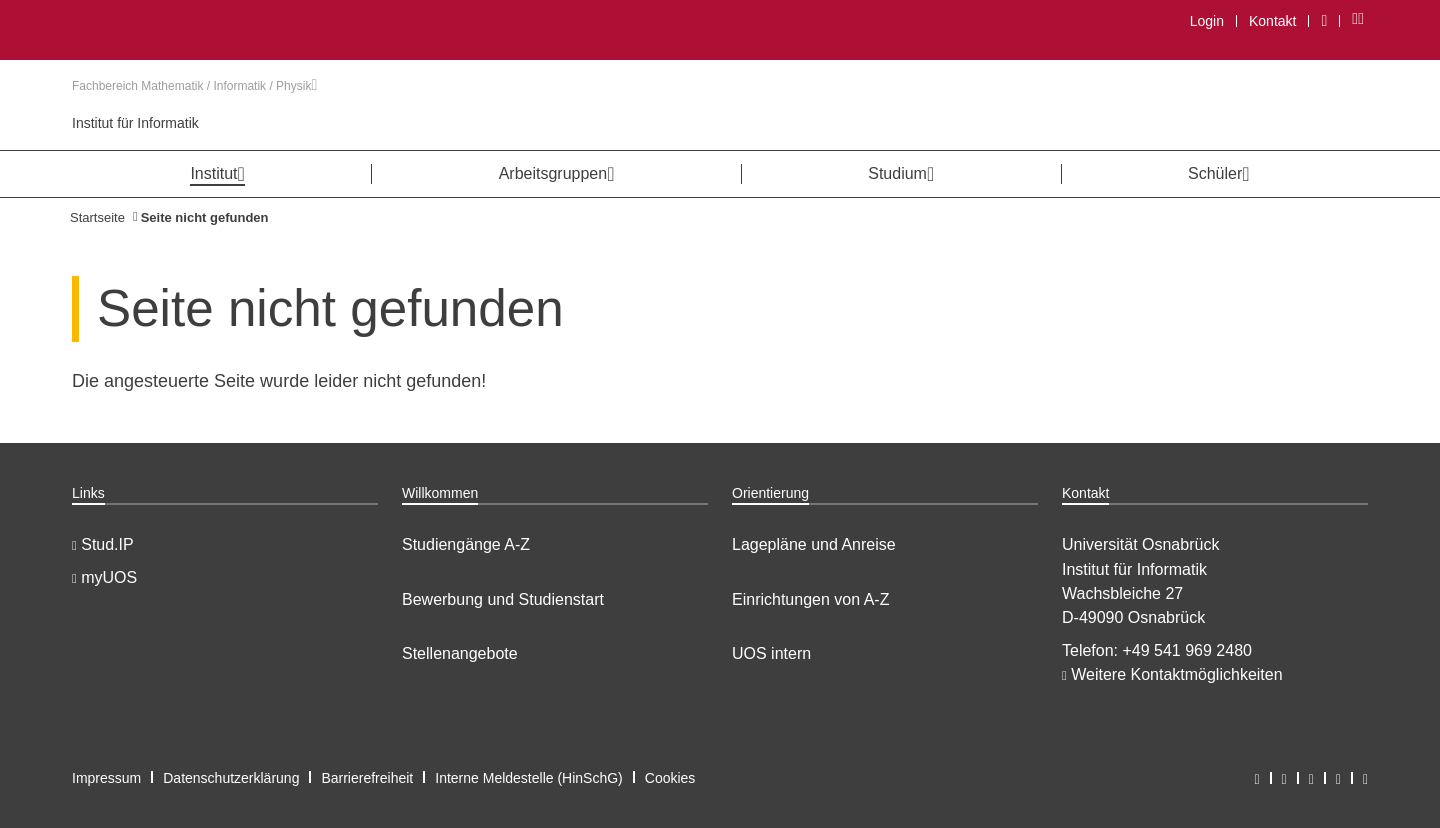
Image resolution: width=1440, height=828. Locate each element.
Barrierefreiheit (367, 778)
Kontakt (1272, 21)
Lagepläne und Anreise (814, 544)
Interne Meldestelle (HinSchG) (529, 778)
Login (1207, 21)
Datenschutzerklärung (231, 778)
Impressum (106, 778)
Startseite (97, 217)
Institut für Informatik (135, 123)
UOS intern (771, 653)
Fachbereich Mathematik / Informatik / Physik (194, 86)
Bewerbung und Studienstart (503, 599)
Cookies (670, 778)
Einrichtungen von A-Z (810, 599)
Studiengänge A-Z (466, 544)
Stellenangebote (460, 653)
